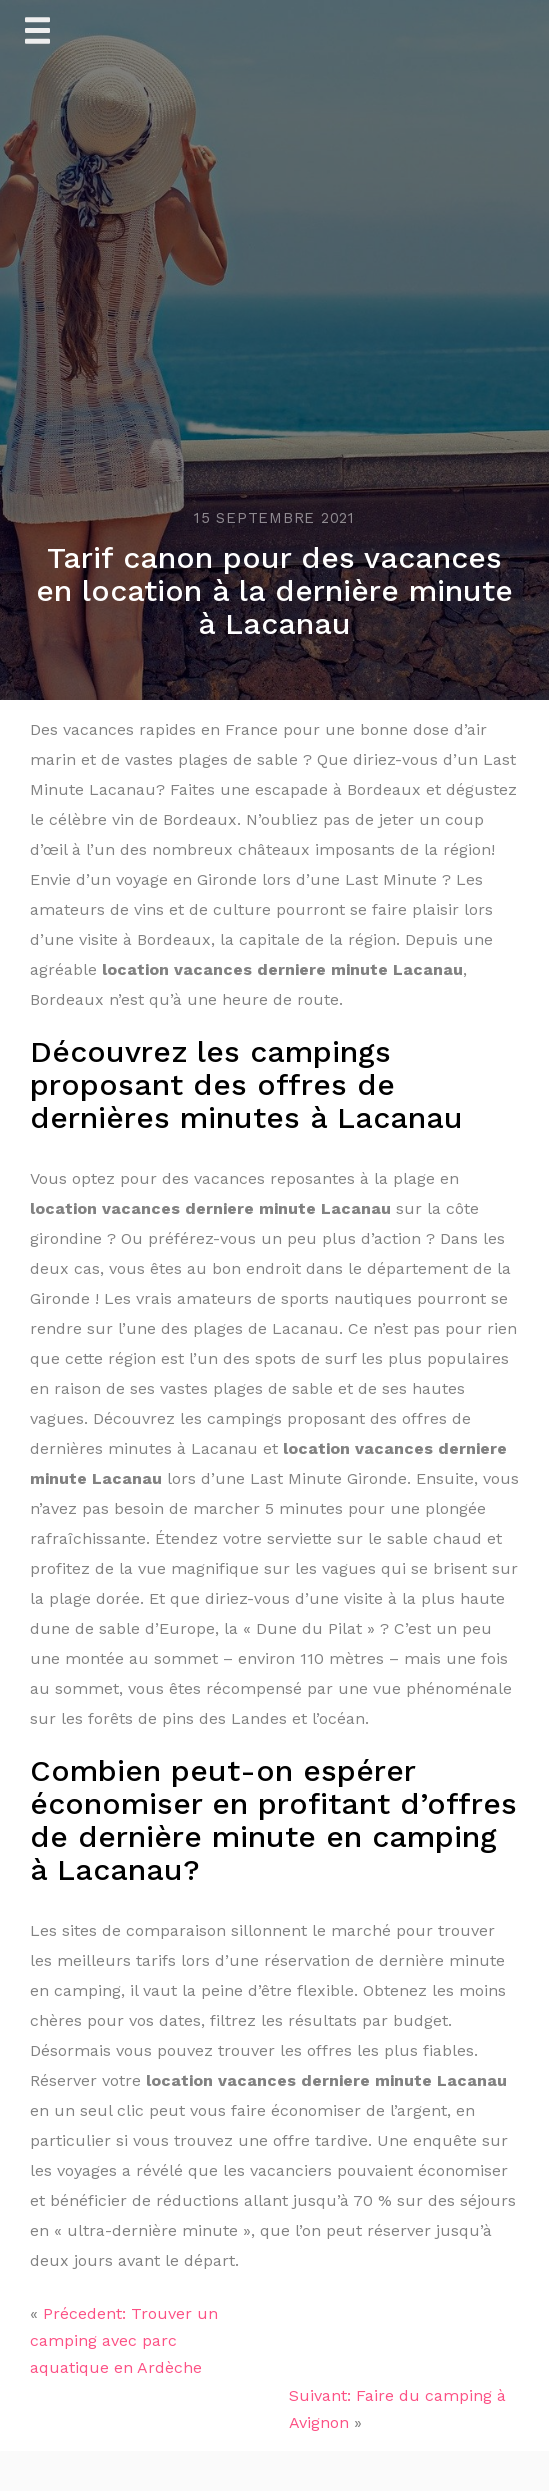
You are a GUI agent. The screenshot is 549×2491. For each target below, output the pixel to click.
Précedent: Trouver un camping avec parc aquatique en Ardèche (124, 2340)
